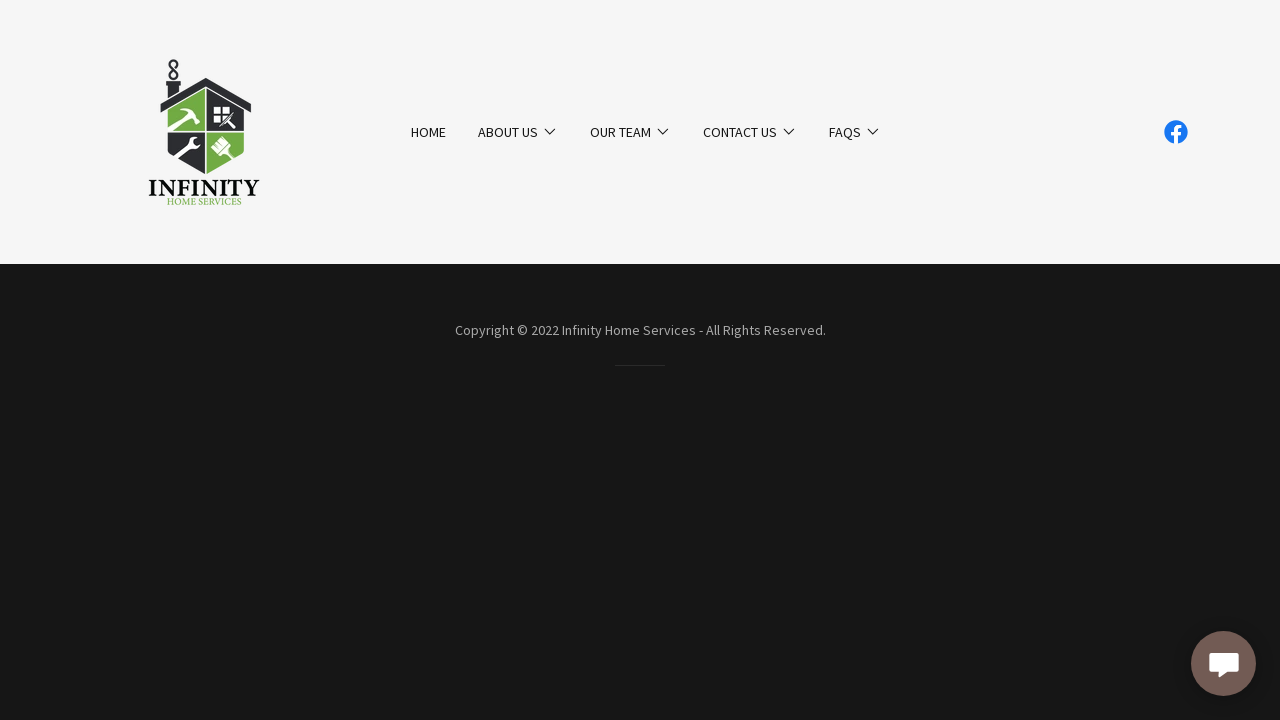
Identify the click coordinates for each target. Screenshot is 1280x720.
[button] (518, 132)
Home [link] (428, 132)
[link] (204, 130)
